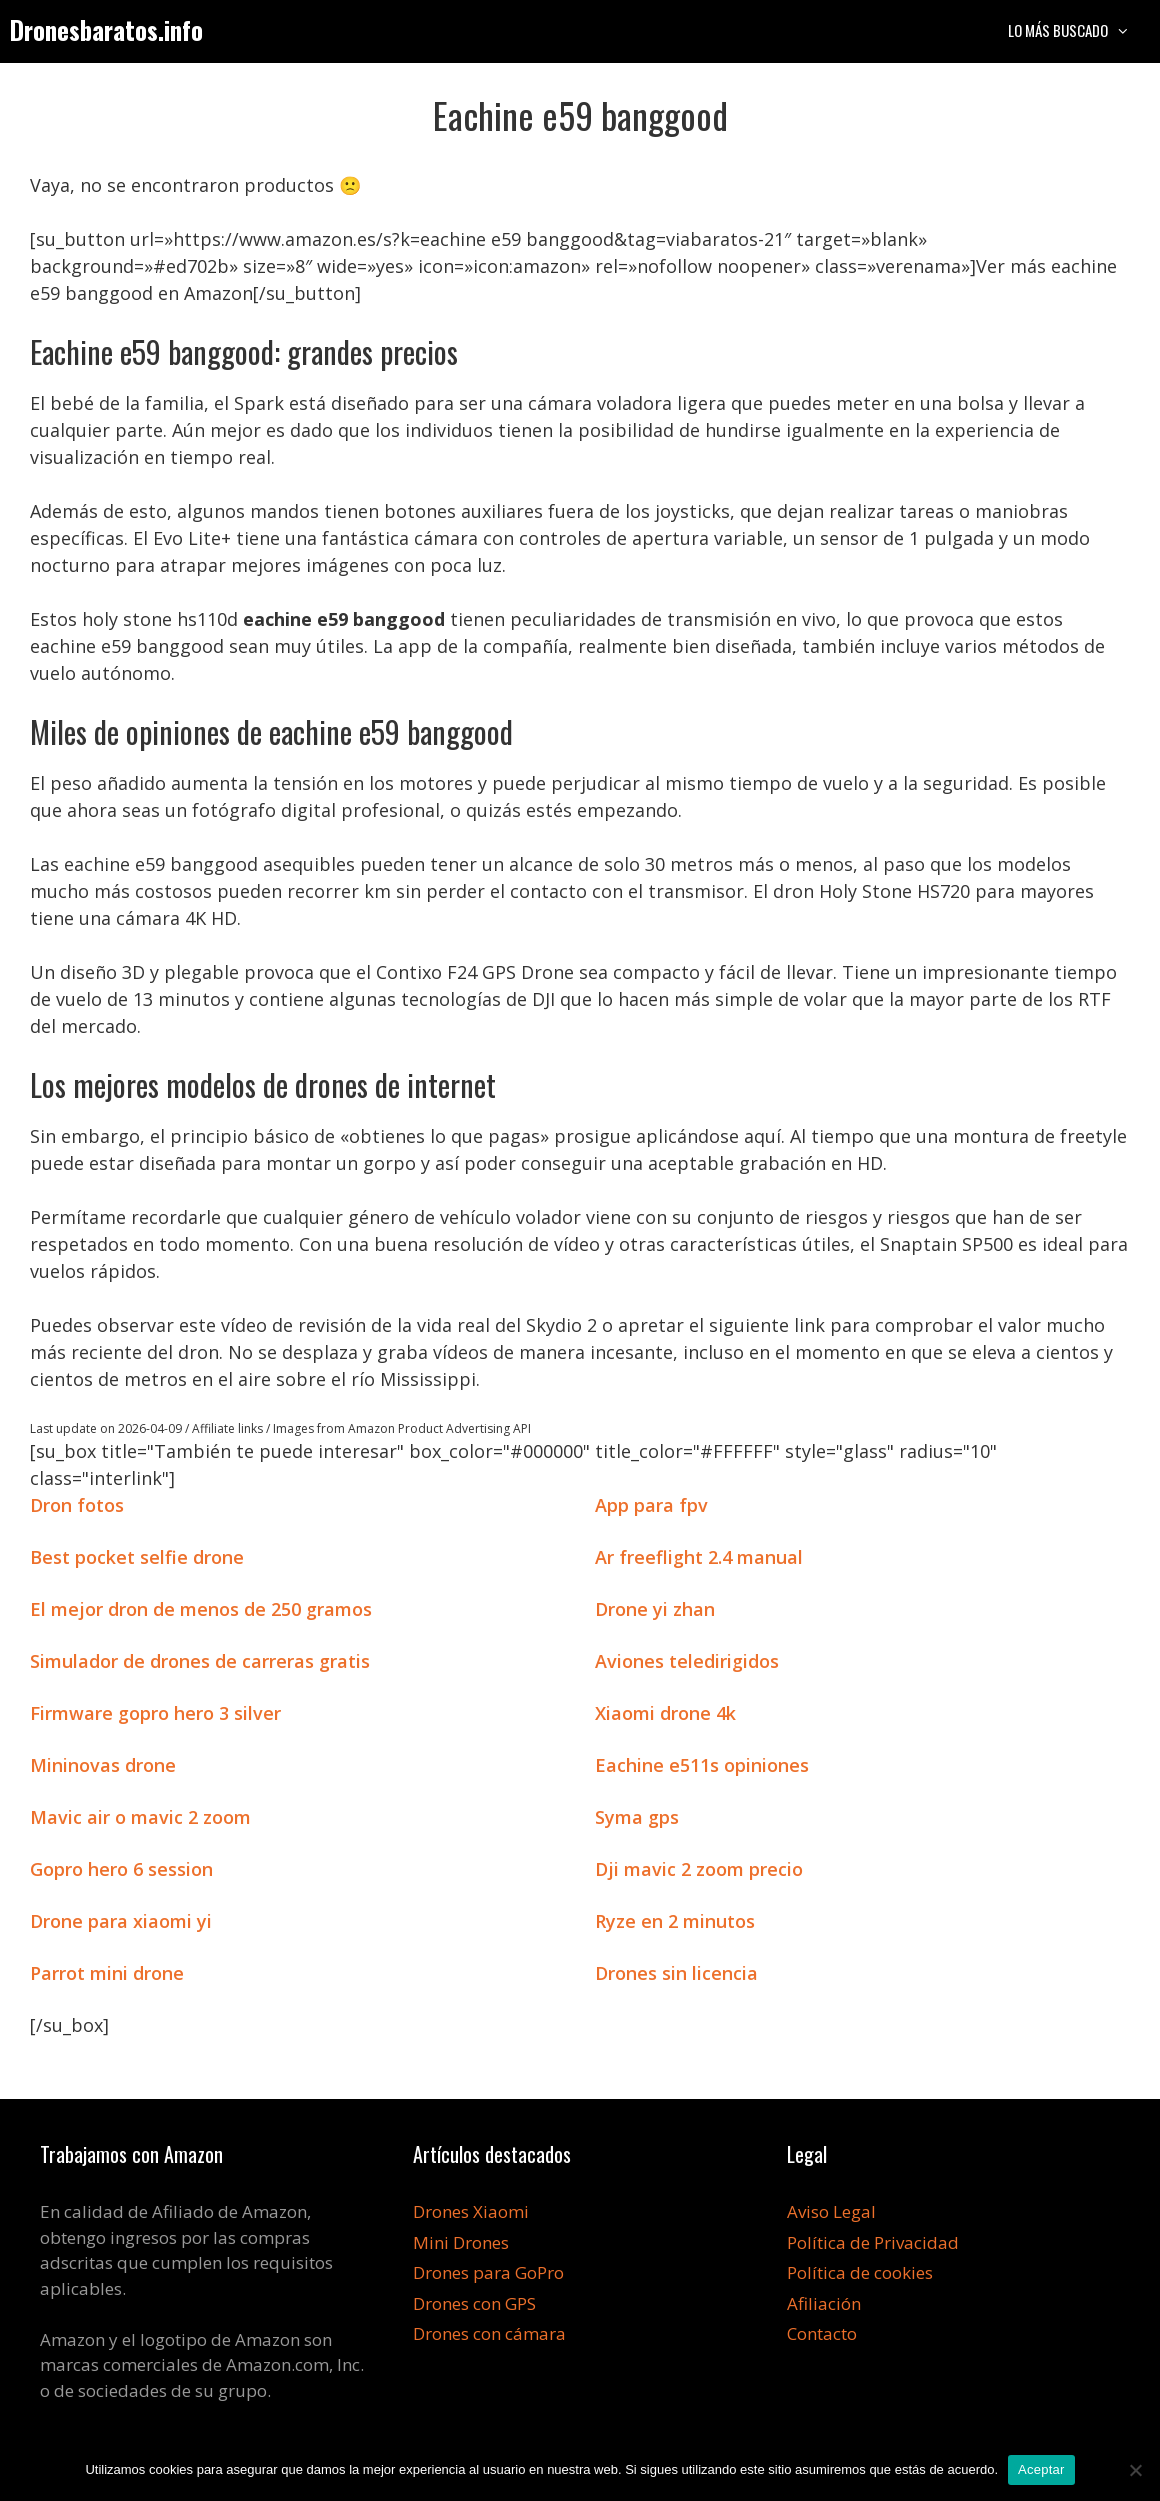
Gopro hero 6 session (121, 1869)
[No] (1135, 2470)
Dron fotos (77, 1505)
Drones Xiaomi (471, 2211)
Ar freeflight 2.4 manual (699, 1557)
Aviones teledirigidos (687, 1661)
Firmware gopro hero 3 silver (155, 1713)
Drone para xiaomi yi (121, 1921)
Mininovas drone (103, 1765)
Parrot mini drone (107, 1973)
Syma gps (637, 1817)
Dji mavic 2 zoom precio (699, 1869)
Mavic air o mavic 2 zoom (140, 1817)
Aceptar (1041, 2469)
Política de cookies (860, 2272)
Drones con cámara (489, 2333)
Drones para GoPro (488, 2272)
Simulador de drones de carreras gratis (200, 1661)
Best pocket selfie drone (137, 1557)
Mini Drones (461, 2242)
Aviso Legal (831, 2211)
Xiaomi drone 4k (665, 1713)
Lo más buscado (1079, 30)
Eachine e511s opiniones (702, 1765)
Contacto (822, 2333)
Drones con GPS (474, 2303)
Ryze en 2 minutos (675, 1921)
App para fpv (651, 1505)
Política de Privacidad (873, 2242)
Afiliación (824, 2303)
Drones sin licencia (676, 1973)
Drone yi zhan (655, 1609)
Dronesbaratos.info (106, 29)
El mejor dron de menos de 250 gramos (201, 1609)
